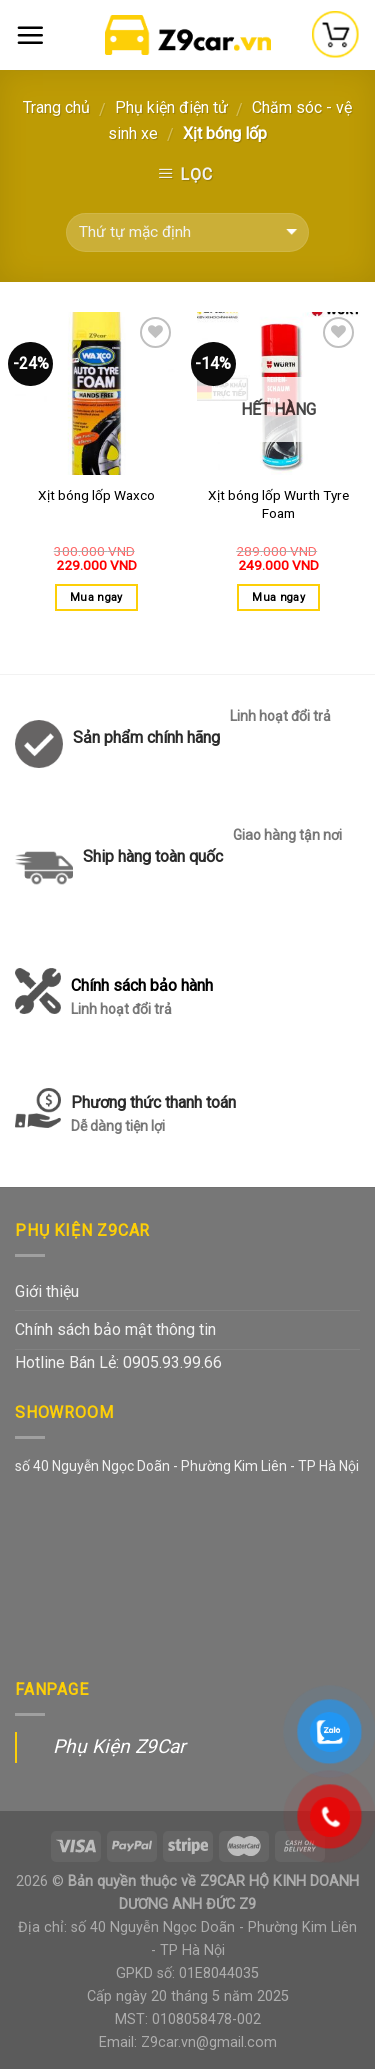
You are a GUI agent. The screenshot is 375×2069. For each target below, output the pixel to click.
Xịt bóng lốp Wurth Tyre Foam (278, 504)
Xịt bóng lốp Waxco (96, 495)
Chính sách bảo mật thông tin (115, 1329)
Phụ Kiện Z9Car (119, 1746)
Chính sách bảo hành (142, 998)
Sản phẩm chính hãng (146, 737)
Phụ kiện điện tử (171, 107)
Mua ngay (96, 597)
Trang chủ (56, 107)
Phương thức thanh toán (153, 1115)
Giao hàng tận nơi (287, 835)
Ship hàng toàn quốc (153, 856)
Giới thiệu (47, 1291)
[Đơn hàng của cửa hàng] (187, 232)
